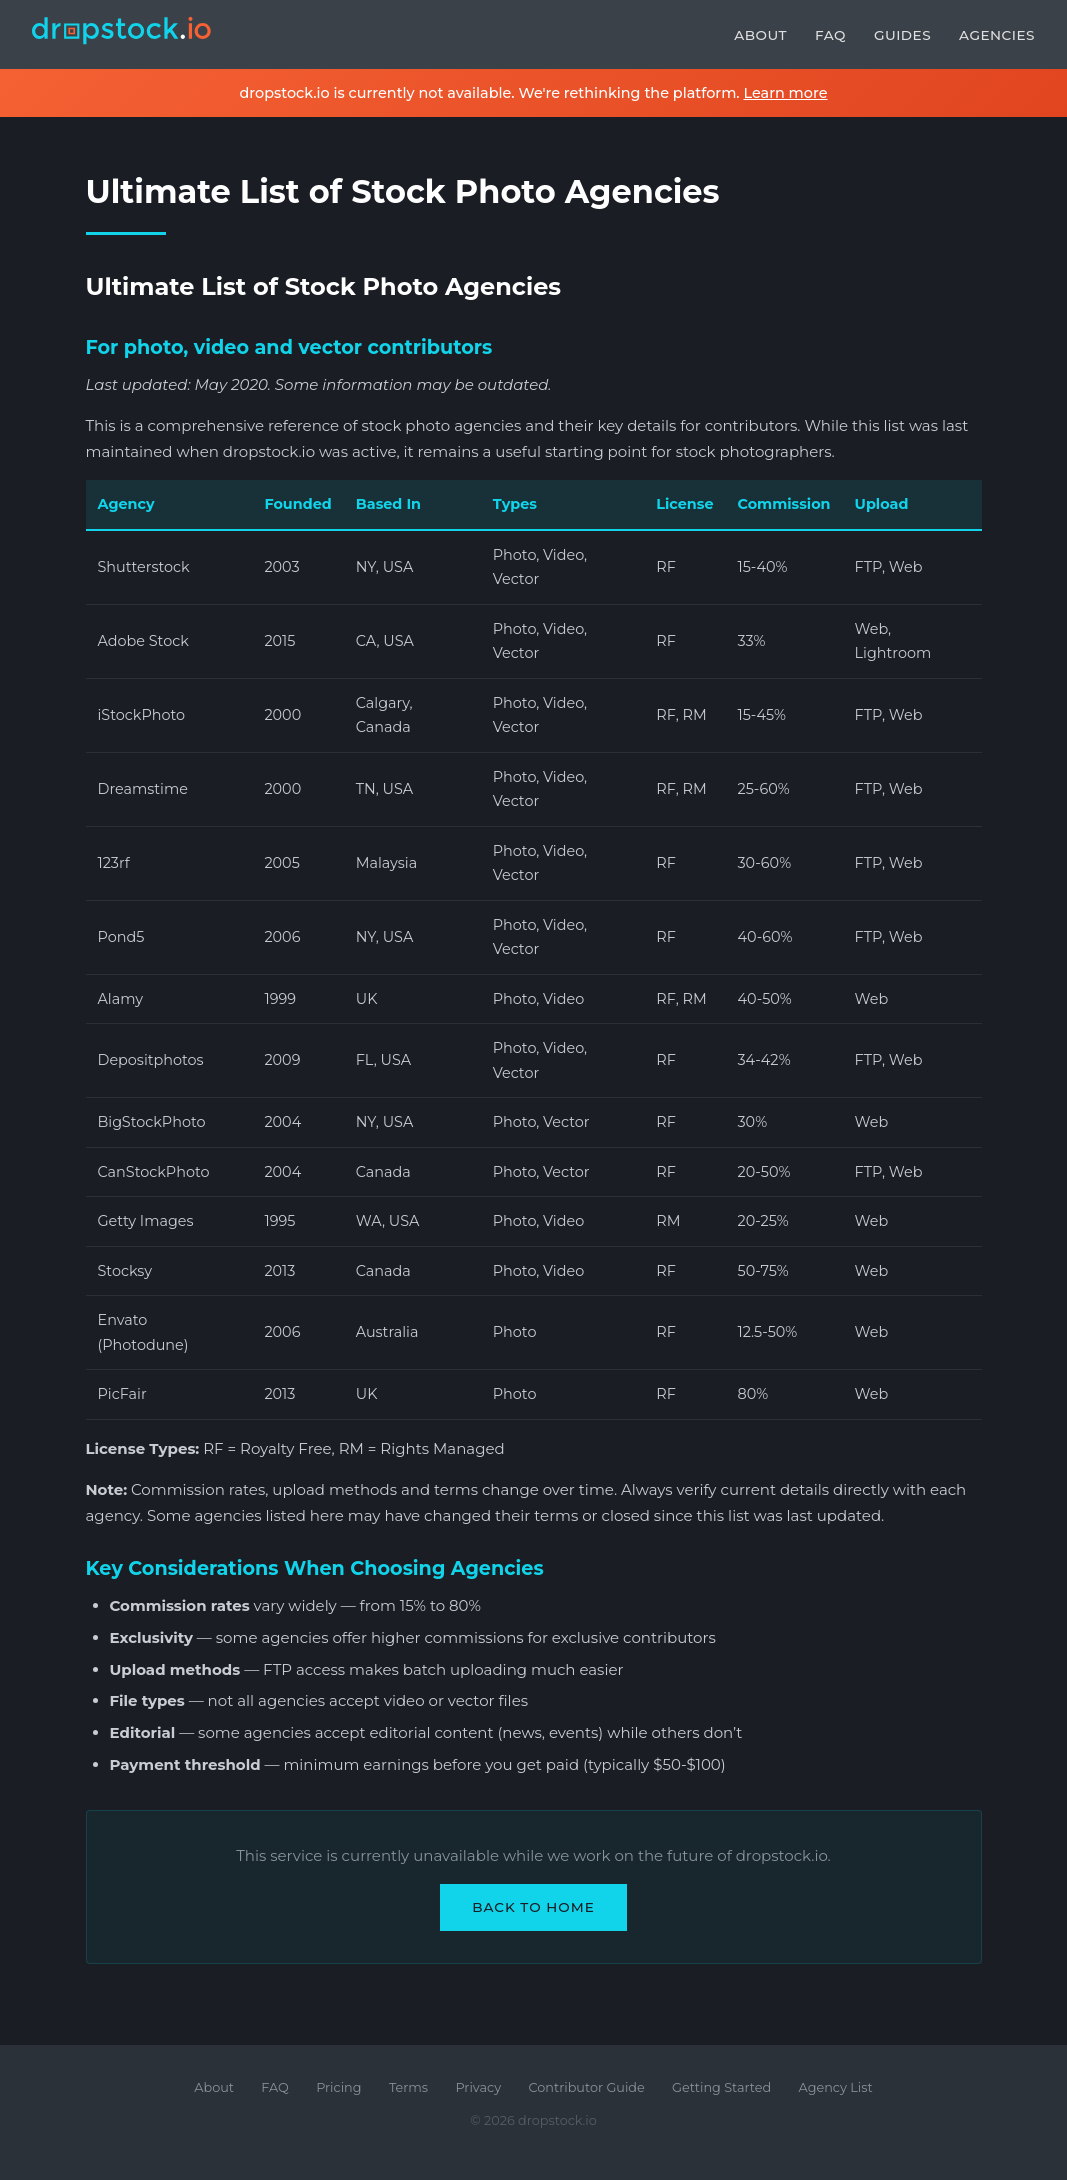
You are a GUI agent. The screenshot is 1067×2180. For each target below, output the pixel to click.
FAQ (830, 35)
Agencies (997, 35)
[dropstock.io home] (122, 34)
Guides (902, 35)
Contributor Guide (587, 2087)
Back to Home (533, 1907)
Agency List (836, 2087)
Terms (408, 2087)
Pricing (338, 2087)
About (760, 35)
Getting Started (721, 2087)
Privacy (478, 2087)
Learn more (785, 93)
